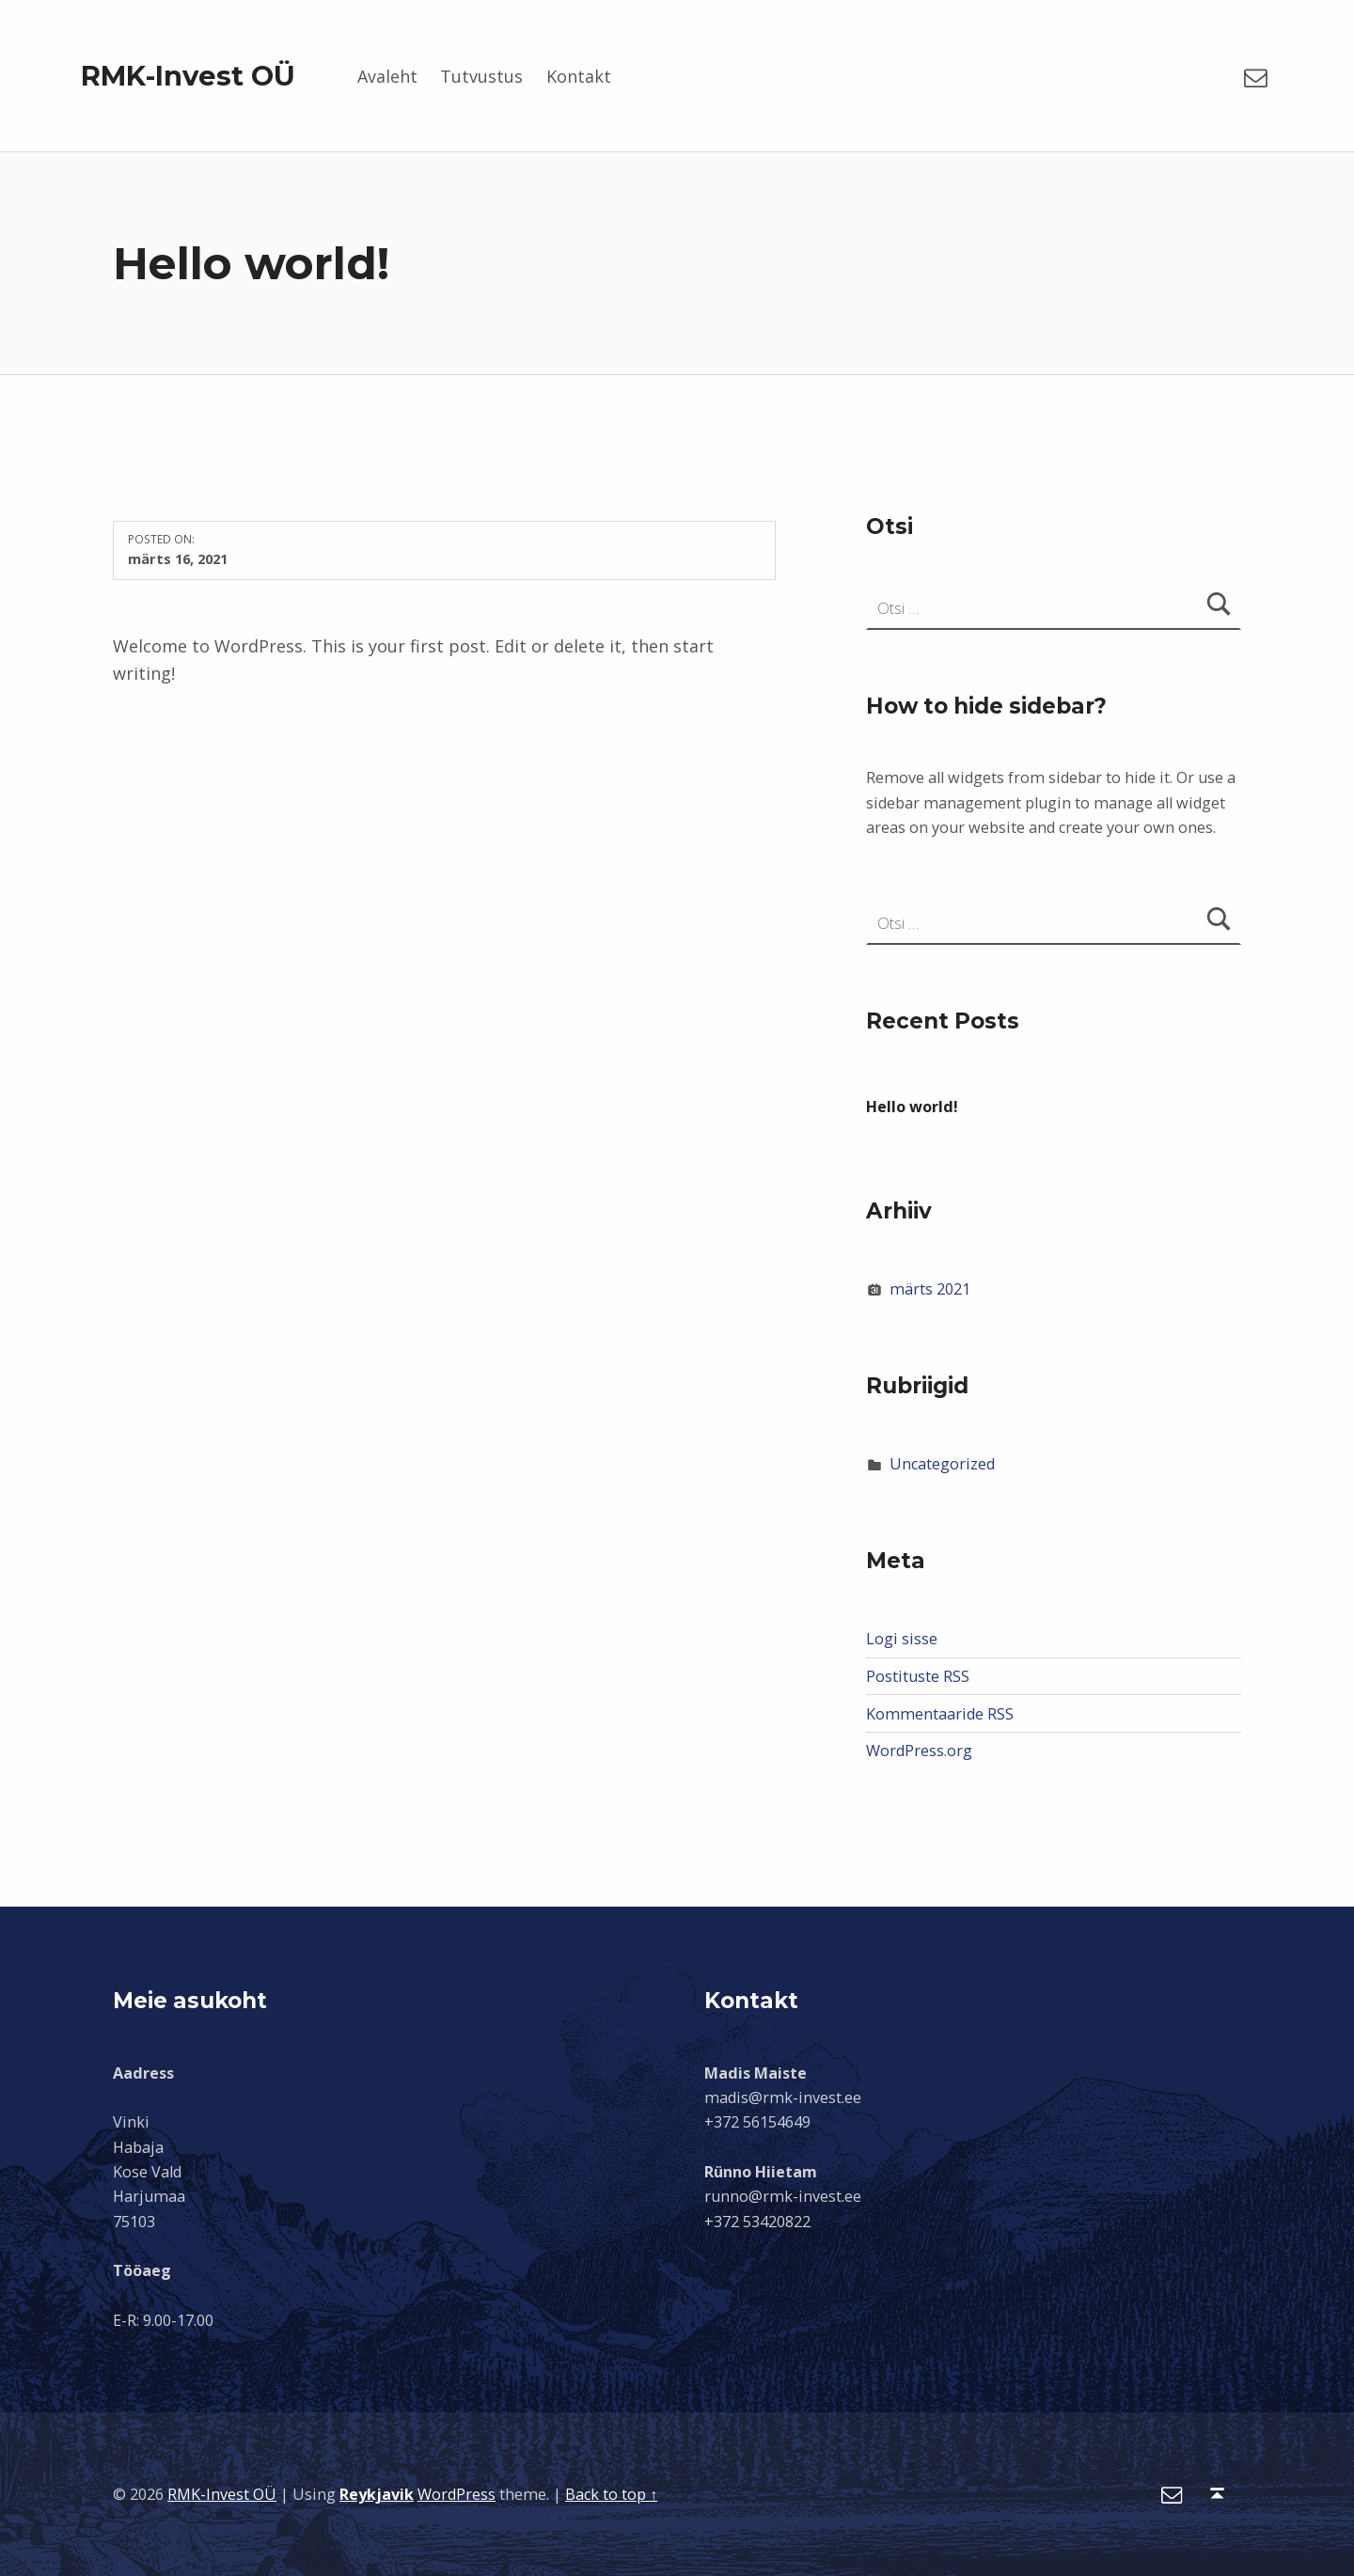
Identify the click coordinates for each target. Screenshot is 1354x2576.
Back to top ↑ (611, 2494)
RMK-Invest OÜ (188, 75)
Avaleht (387, 76)
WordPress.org (919, 1750)
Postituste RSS (917, 1676)
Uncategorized (942, 1463)
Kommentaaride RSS (940, 1714)
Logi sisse (901, 1638)
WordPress (456, 2494)
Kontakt (578, 76)
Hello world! (912, 1106)
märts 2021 (930, 1289)
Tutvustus (481, 76)
